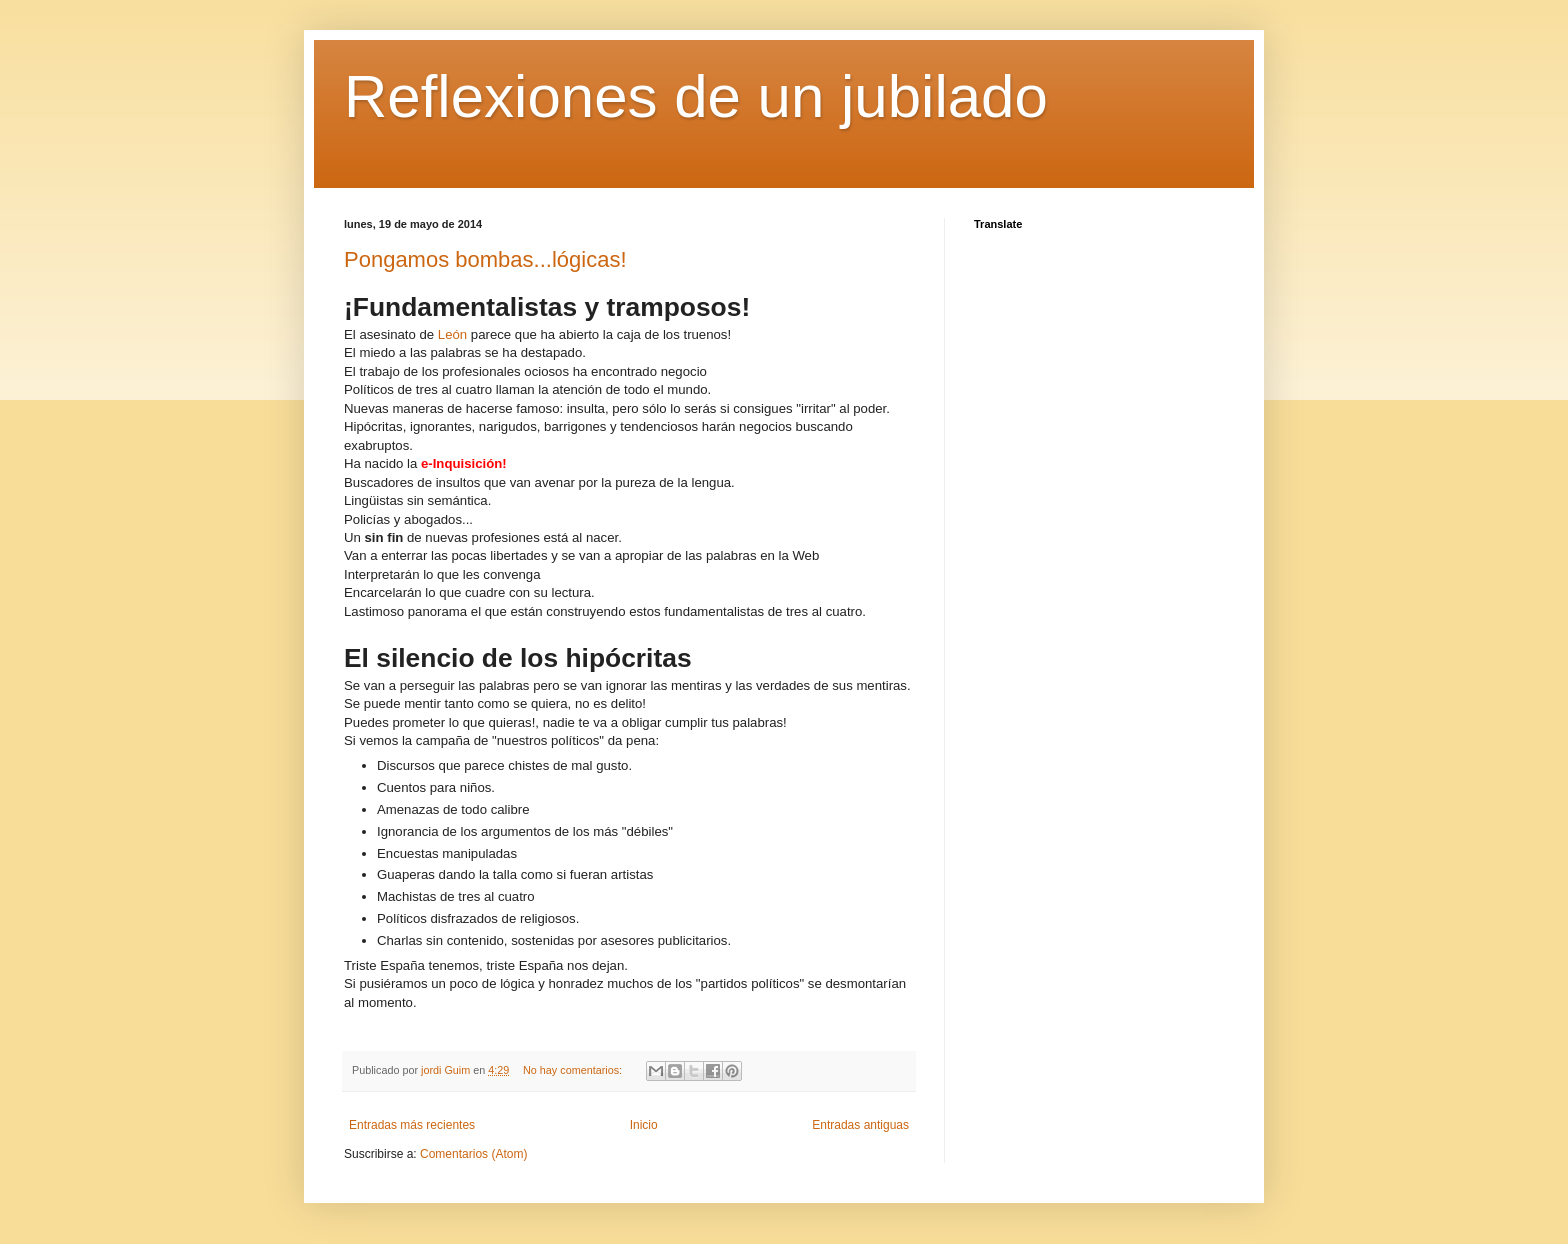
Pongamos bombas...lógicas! (485, 259)
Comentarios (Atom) (473, 1154)
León (452, 334)
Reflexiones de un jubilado (696, 96)
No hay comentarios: (574, 1070)
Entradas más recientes (412, 1125)
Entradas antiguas (860, 1125)
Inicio (644, 1125)
